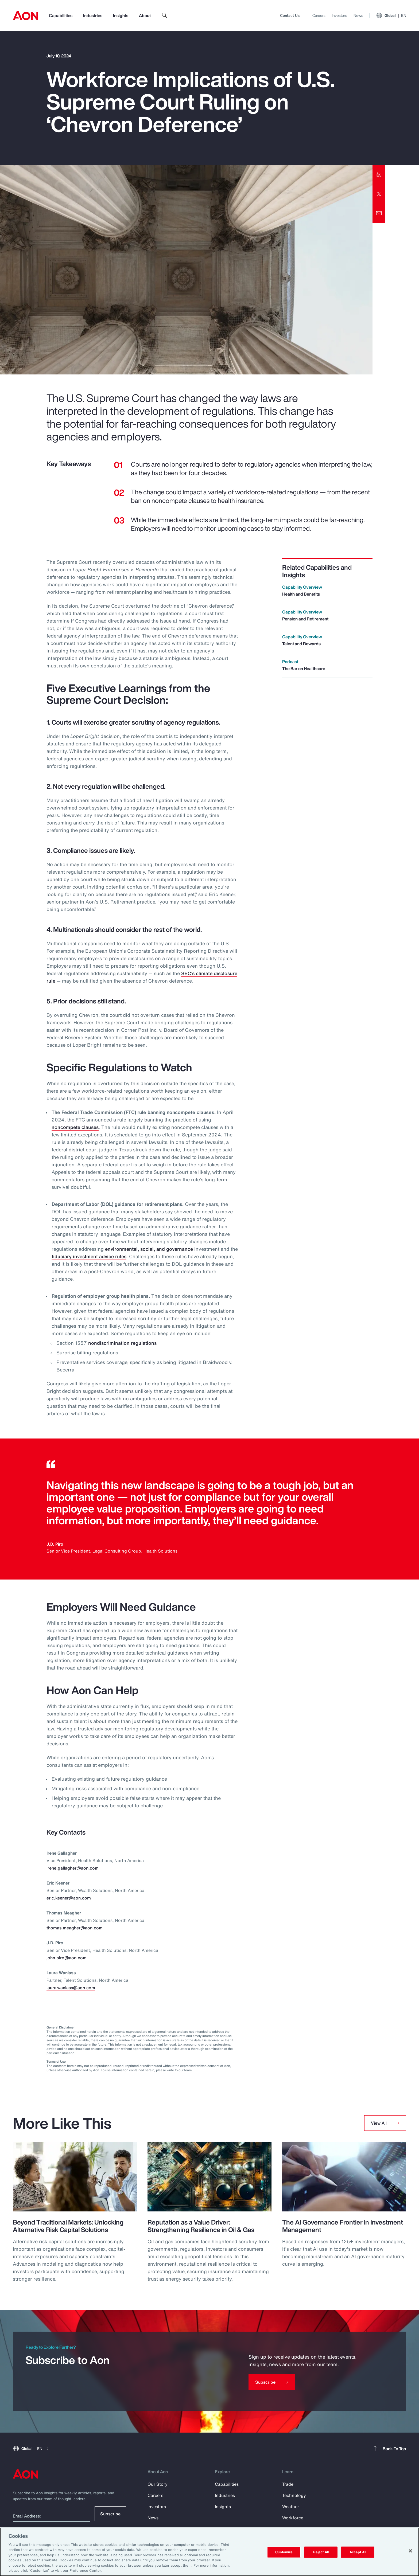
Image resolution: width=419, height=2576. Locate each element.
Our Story (158, 2484)
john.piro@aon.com (66, 1958)
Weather (290, 2506)
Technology (294, 2495)
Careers (318, 15)
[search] (164, 15)
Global (391, 15)
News (358, 15)
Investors (339, 15)
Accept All (358, 2552)
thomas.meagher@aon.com (74, 1928)
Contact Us (290, 15)
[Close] (410, 2551)
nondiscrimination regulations (122, 1342)
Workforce (292, 2518)
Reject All (321, 2552)
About (145, 15)
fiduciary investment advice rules (89, 1256)
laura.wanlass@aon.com (70, 1987)
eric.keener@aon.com (68, 1898)
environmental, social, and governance (149, 1248)
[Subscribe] (272, 2382)
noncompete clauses (75, 1127)
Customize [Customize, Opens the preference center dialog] (284, 2552)
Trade (287, 2484)
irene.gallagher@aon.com (72, 1868)
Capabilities (60, 15)
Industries (92, 15)
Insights (120, 15)
